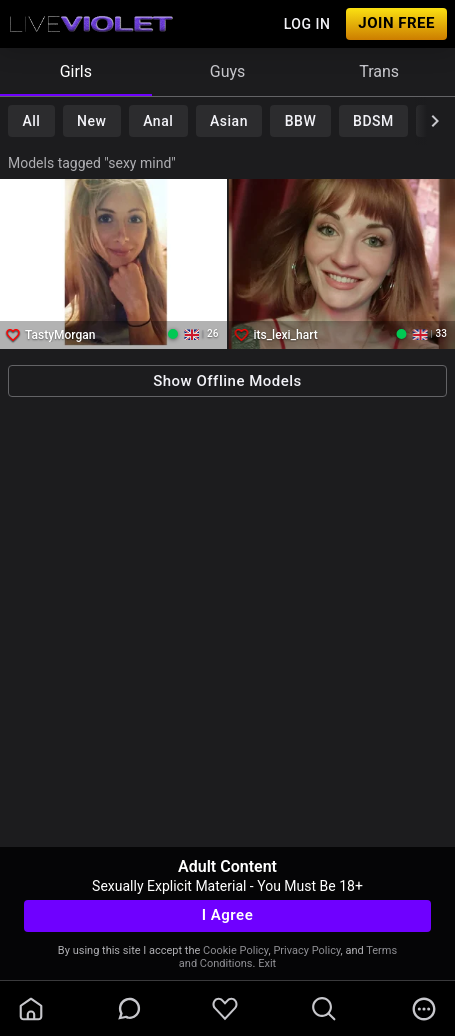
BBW (301, 121)
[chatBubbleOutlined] (129, 1008)
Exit (267, 963)
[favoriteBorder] (225, 1009)
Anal (158, 121)
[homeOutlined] (31, 1009)
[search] (324, 1009)
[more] (424, 1009)
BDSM (373, 121)
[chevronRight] (435, 121)
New (91, 121)
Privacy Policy (306, 950)
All (31, 121)
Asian (229, 121)
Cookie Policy (235, 950)
